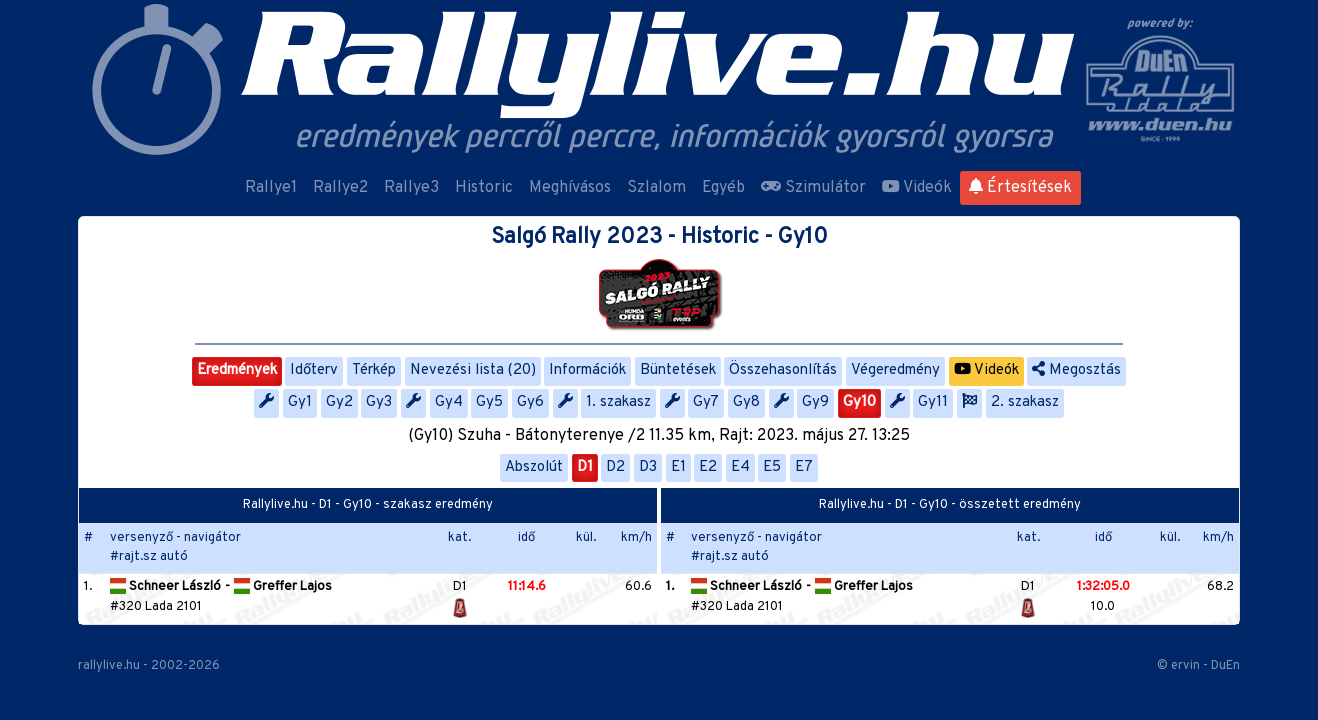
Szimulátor (813, 188)
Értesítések (1020, 188)
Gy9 (815, 402)
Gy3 (379, 402)
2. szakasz (1025, 402)
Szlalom (656, 188)
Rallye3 (411, 188)
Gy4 (449, 402)
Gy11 (933, 402)
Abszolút (534, 467)
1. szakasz (618, 402)
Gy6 (530, 402)
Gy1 (300, 402)
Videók (917, 188)
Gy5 (489, 402)
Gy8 (746, 402)
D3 (648, 467)
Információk (587, 370)
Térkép (374, 370)
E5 (772, 467)
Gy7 (706, 402)
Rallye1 (271, 188)
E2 (708, 467)
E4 (740, 467)
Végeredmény (895, 370)
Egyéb (723, 188)
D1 (585, 467)
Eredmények (237, 370)
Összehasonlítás (783, 370)
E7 (804, 467)
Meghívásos (570, 188)
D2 (615, 467)
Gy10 (859, 402)
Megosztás (1076, 370)
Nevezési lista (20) (473, 370)
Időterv (314, 370)
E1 (678, 467)
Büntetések (678, 370)
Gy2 (339, 402)
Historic (484, 188)
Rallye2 (340, 188)
